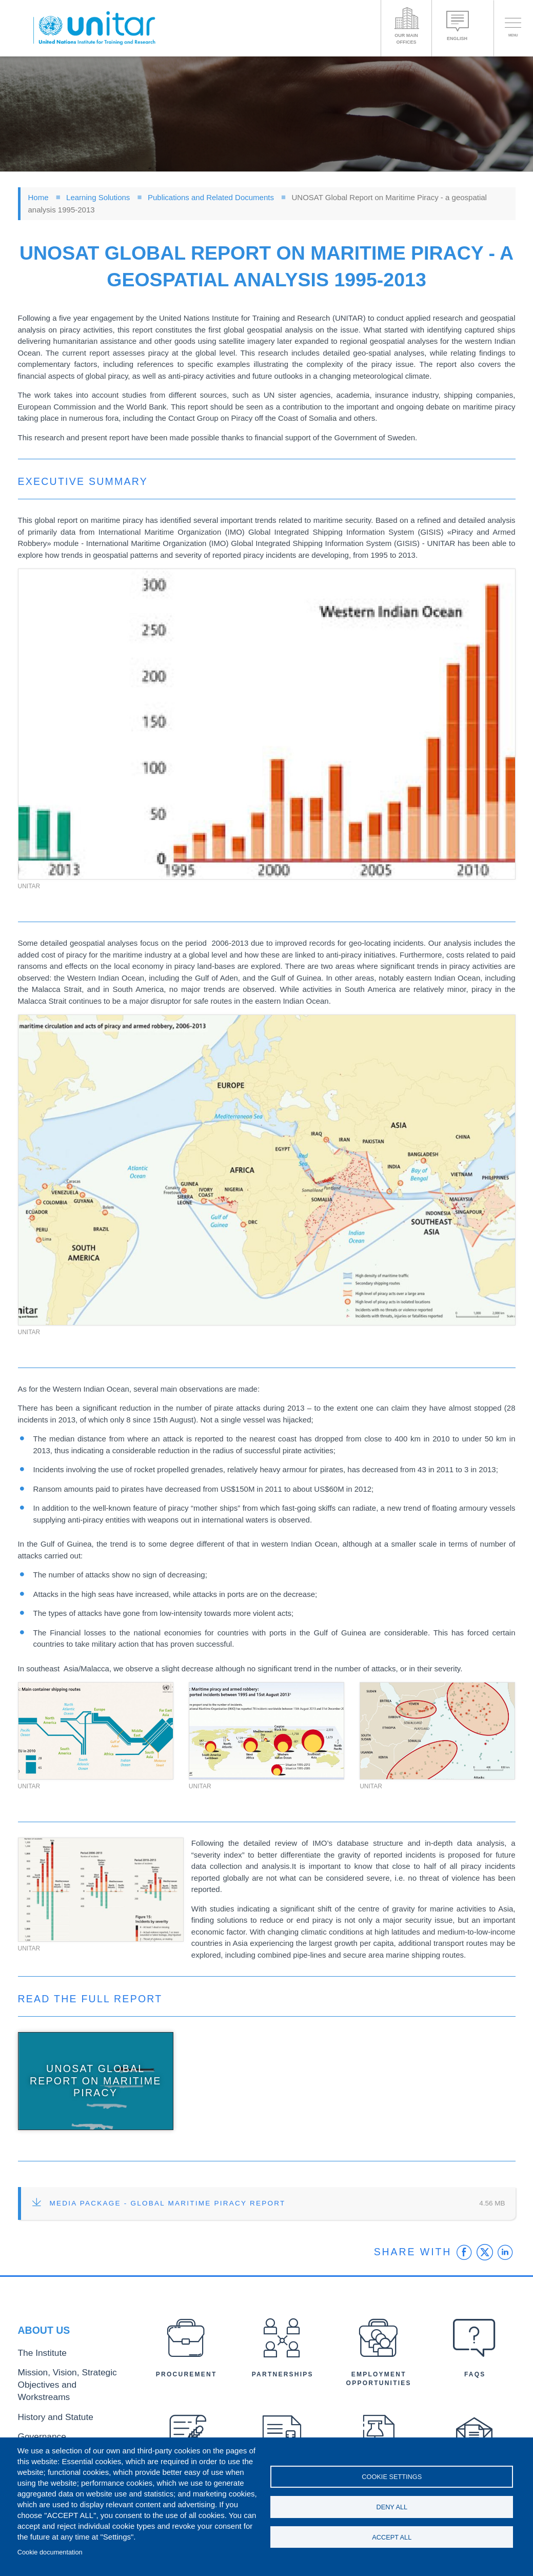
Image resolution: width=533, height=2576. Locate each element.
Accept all (391, 2540)
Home (38, 197)
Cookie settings (392, 2474)
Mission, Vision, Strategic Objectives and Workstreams (73, 2388)
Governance (37, 2427)
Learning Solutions (98, 197)
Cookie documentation (50, 2552)
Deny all (391, 2507)
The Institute (37, 2367)
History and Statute (47, 2410)
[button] (267, 724)
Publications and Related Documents (211, 197)
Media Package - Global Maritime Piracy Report (168, 2203)
